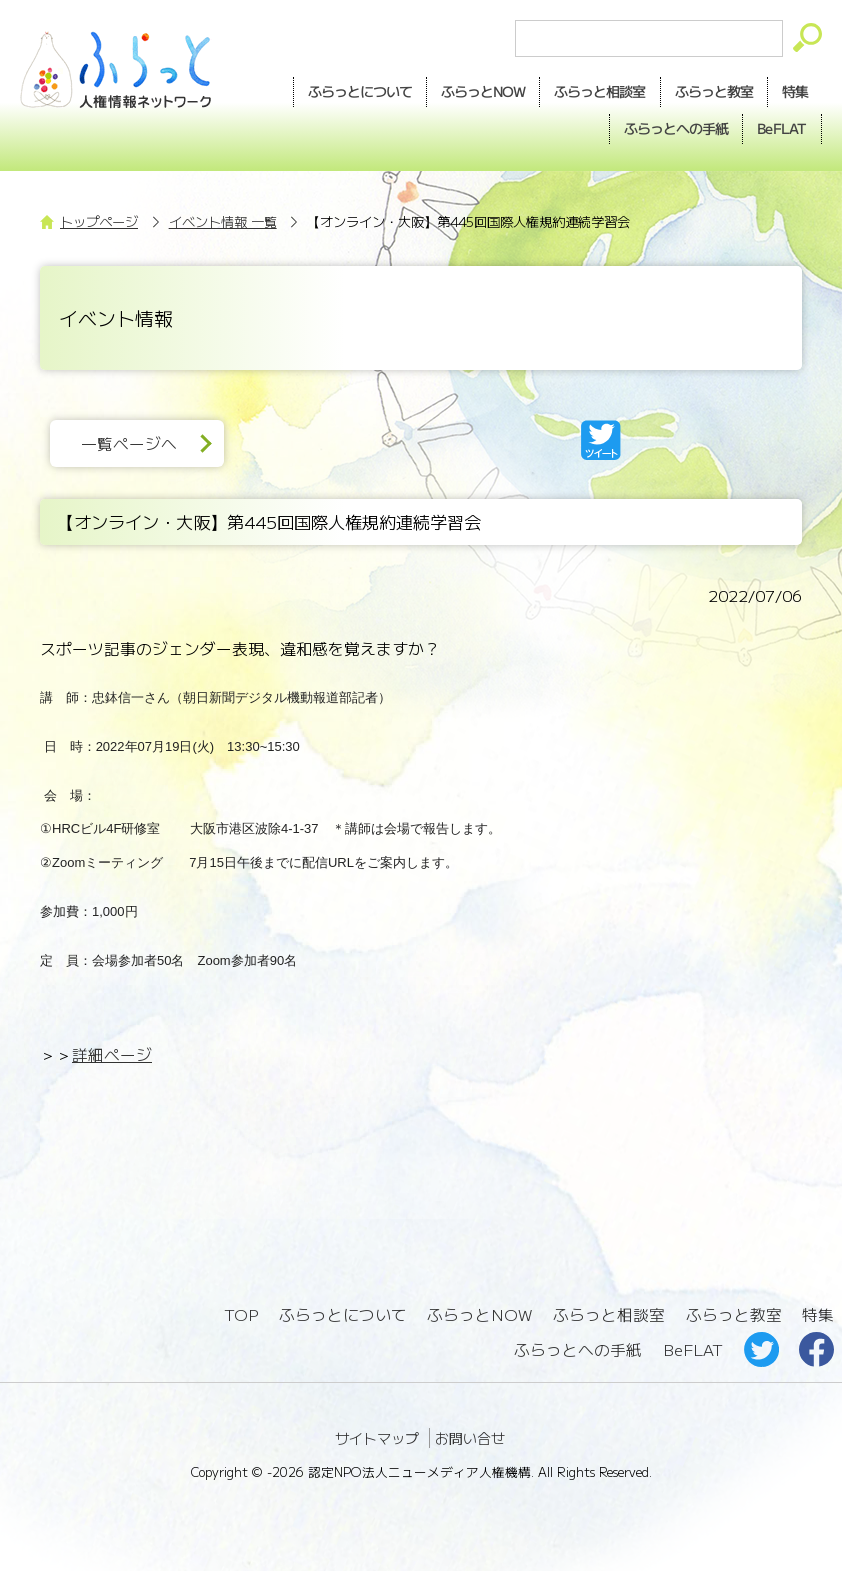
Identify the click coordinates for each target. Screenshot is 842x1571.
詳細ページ (112, 1054)
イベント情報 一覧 (223, 221)
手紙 (676, 129)
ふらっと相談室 (609, 1314)
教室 (714, 92)
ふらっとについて (360, 91)
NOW (483, 92)
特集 (795, 91)
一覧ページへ (129, 443)
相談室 (599, 92)
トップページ (99, 221)
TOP (241, 1314)
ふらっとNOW (479, 1314)
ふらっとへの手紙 (578, 1349)
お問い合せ (470, 1438)
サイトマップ (377, 1438)
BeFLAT (782, 128)
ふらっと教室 (734, 1314)
